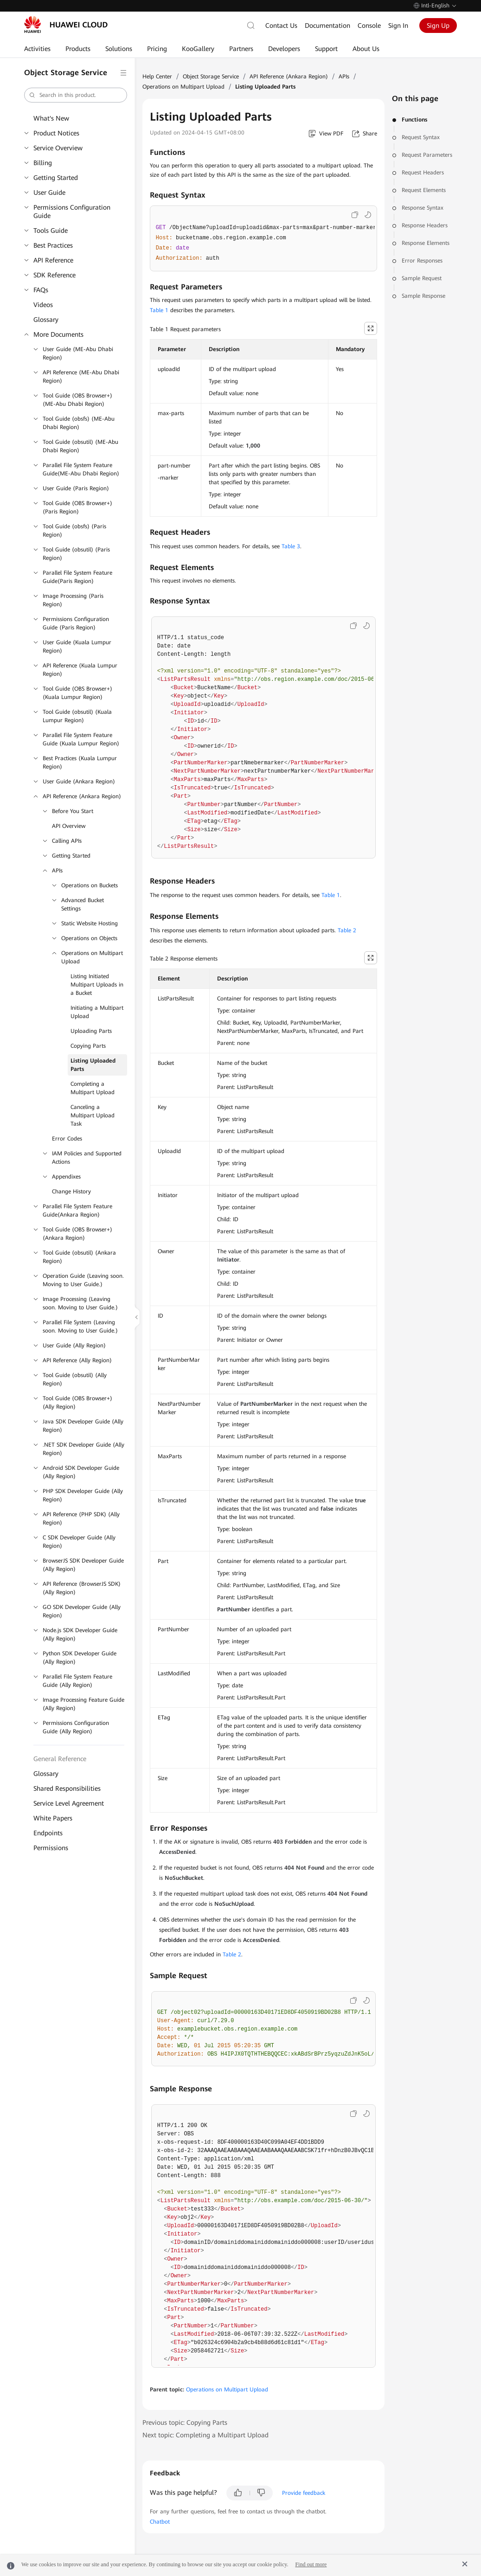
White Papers (52, 1818)
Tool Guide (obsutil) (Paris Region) (76, 553)
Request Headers (423, 172)
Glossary (45, 319)
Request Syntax (421, 137)
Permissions (50, 1848)
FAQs (40, 290)
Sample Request (422, 278)
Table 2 (347, 930)
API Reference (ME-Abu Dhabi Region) (81, 376)
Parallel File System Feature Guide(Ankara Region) (77, 1210)
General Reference (59, 1758)
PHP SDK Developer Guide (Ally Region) (83, 1495)
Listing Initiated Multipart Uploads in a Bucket (97, 984)
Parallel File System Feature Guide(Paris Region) (77, 577)
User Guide (49, 192)
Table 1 (159, 310)
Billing (42, 163)
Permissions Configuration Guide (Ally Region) (76, 1727)
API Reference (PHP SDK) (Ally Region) (81, 1518)
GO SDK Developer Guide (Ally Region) (82, 1611)
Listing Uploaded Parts (93, 1064)
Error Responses (422, 260)
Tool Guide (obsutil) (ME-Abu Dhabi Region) (80, 446)
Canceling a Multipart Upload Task (93, 1115)
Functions (414, 119)
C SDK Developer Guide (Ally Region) (79, 1541)
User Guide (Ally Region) (74, 1345)
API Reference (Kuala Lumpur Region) (80, 669)
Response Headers (425, 225)
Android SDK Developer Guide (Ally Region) (81, 1472)
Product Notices (56, 133)
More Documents (58, 334)
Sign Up (438, 25)
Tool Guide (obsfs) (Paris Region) (74, 530)
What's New (51, 118)
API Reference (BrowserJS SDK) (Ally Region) (82, 1588)
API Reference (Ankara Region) (82, 796)
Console (369, 25)
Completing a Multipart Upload (93, 1088)
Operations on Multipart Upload (92, 957)
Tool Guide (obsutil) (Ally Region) (75, 1379)
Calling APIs (67, 841)
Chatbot (160, 2521)
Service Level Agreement (68, 1803)
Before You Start (72, 811)
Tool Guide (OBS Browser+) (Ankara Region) (77, 1233)
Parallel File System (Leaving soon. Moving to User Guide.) (80, 1326)
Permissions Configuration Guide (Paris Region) (76, 623)
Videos (43, 304)
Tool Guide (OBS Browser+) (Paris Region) (77, 507)
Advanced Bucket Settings (82, 904)
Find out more (311, 2564)
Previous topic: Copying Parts (184, 2422)
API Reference (53, 260)
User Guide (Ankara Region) (79, 781)
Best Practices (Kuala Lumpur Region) (80, 762)
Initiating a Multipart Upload (97, 1012)
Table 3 (291, 546)
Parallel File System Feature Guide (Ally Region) (77, 1680)
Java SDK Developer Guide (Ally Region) (83, 1425)
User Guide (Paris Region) (76, 488)
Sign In (398, 25)
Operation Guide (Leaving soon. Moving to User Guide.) (83, 1280)
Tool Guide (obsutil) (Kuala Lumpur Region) (77, 716)
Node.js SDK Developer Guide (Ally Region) (80, 1634)
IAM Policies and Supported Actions (87, 1157)
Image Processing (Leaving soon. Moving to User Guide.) (80, 1303)
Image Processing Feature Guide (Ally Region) (83, 1704)
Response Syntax (422, 208)
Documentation (327, 25)
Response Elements (425, 243)
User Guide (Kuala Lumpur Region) (77, 646)
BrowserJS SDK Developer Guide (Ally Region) (83, 1564)
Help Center (157, 76)
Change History (71, 1191)
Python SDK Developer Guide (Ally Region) (79, 1657)
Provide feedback (303, 2493)
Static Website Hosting (89, 923)
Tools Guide (50, 230)
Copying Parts (88, 1046)
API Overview (68, 826)
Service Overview (58, 148)
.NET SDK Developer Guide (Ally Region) (83, 1449)
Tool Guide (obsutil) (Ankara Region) (79, 1257)
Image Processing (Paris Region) (73, 600)
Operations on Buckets (89, 885)
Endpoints (48, 1833)
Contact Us (281, 25)
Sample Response (423, 296)
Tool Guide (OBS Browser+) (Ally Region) (77, 1402)
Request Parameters (427, 155)
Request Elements (424, 190)
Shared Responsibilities (67, 1788)
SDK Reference (54, 275)
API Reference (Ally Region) (77, 1360)
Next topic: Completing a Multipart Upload (205, 2435)
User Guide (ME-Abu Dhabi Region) (78, 353)
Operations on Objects (89, 938)
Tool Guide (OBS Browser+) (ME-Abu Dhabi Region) (77, 399)
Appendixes (66, 1176)
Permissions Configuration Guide (71, 211)
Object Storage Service (211, 76)
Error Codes (67, 1138)
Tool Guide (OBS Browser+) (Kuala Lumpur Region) (77, 693)
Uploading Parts (91, 1031)
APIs (57, 870)
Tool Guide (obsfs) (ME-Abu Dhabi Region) (79, 423)
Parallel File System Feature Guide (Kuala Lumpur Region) (81, 739)
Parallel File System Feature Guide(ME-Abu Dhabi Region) (81, 469)
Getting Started (55, 177)
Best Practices (53, 245)
